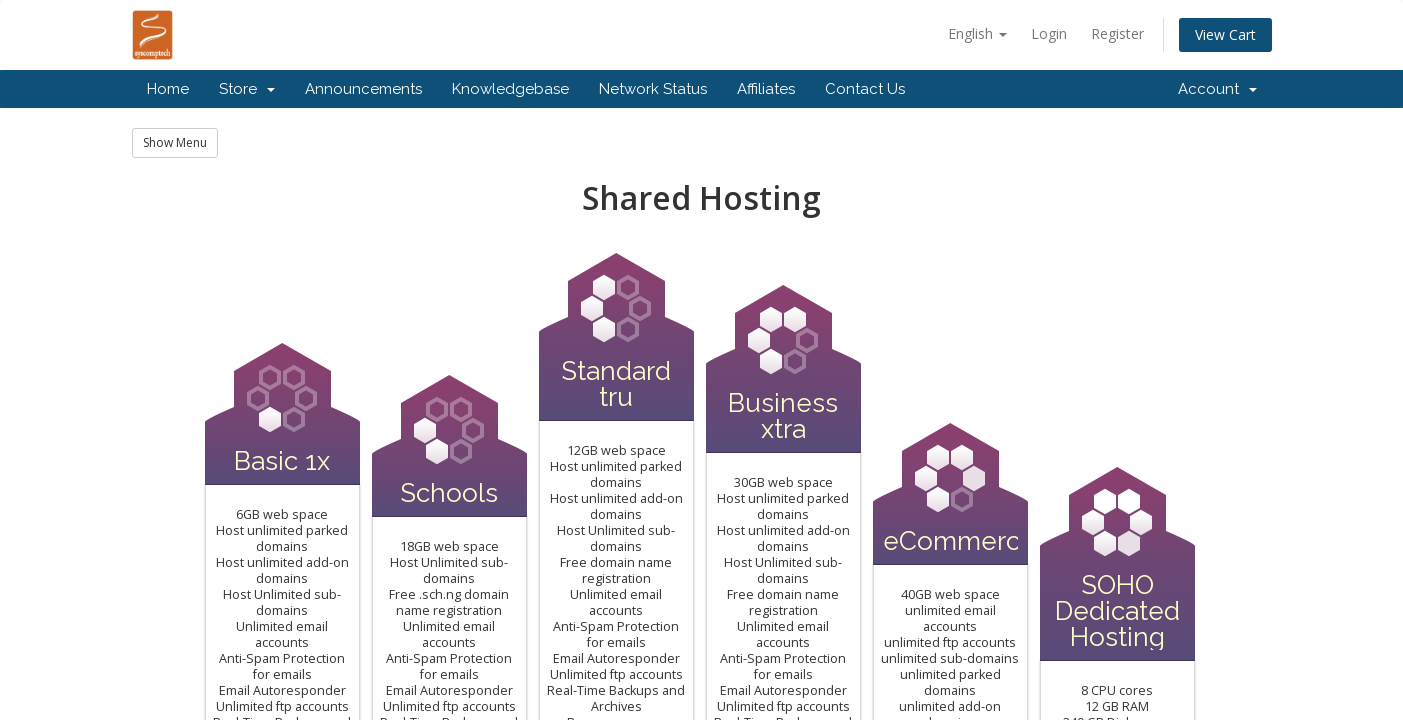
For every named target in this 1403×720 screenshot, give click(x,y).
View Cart (1225, 34)
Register (1117, 33)
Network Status (653, 89)
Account (1217, 89)
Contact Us (865, 89)
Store (247, 89)
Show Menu (175, 142)
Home (168, 89)
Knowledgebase (510, 89)
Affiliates (766, 89)
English (977, 33)
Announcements (363, 89)
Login (1049, 33)
